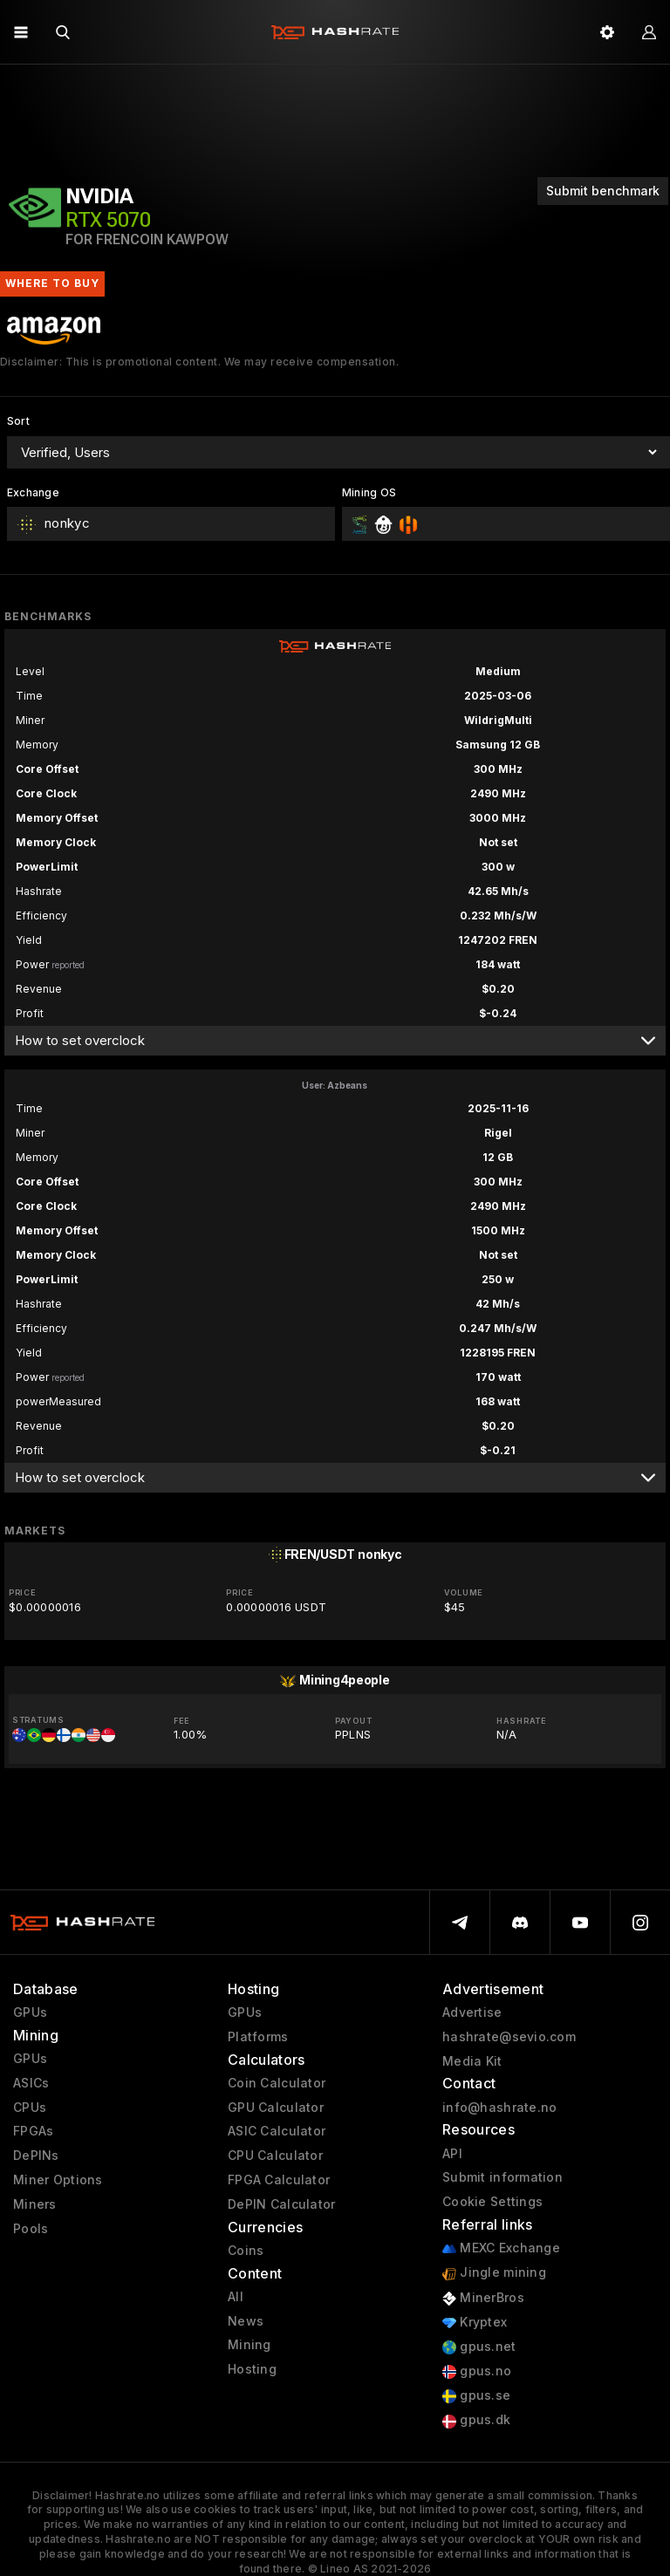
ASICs (31, 2083)
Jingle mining (494, 2272)
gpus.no (476, 2371)
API (452, 2154)
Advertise (472, 2012)
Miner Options (58, 2180)
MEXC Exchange (501, 2248)
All (235, 2297)
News (245, 2321)
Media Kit (472, 2061)
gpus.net (479, 2347)
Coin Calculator (276, 2083)
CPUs (29, 2108)
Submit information (502, 2177)
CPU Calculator (275, 2156)
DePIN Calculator (281, 2204)
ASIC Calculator (276, 2131)
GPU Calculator (276, 2108)
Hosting (252, 2369)
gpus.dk (476, 2420)
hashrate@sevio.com (509, 2037)
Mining (249, 2345)
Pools (30, 2229)
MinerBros (483, 2298)
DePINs (36, 2156)
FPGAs (33, 2131)
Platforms (258, 2037)
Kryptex (474, 2322)
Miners (35, 2204)
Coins (245, 2251)
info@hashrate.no (499, 2108)
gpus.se (476, 2395)
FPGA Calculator (279, 2180)
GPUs (30, 2012)
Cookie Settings (492, 2202)
